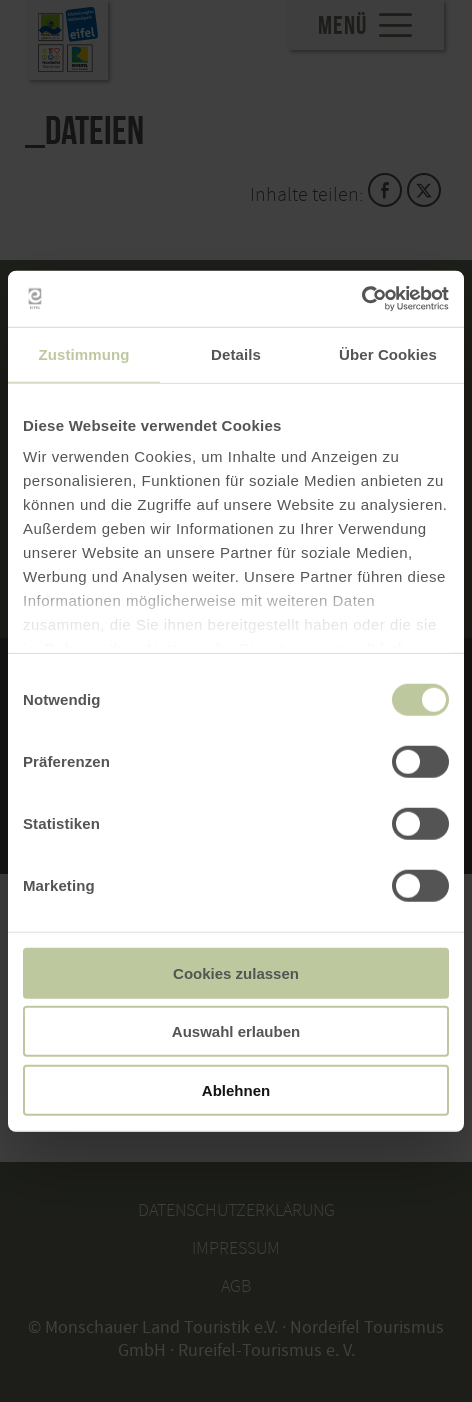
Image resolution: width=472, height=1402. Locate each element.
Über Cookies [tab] (388, 353)
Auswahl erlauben (236, 1031)
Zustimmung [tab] (84, 353)
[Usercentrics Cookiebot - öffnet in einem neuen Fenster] (361, 299)
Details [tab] (236, 353)
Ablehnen (236, 1089)
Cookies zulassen (236, 972)
